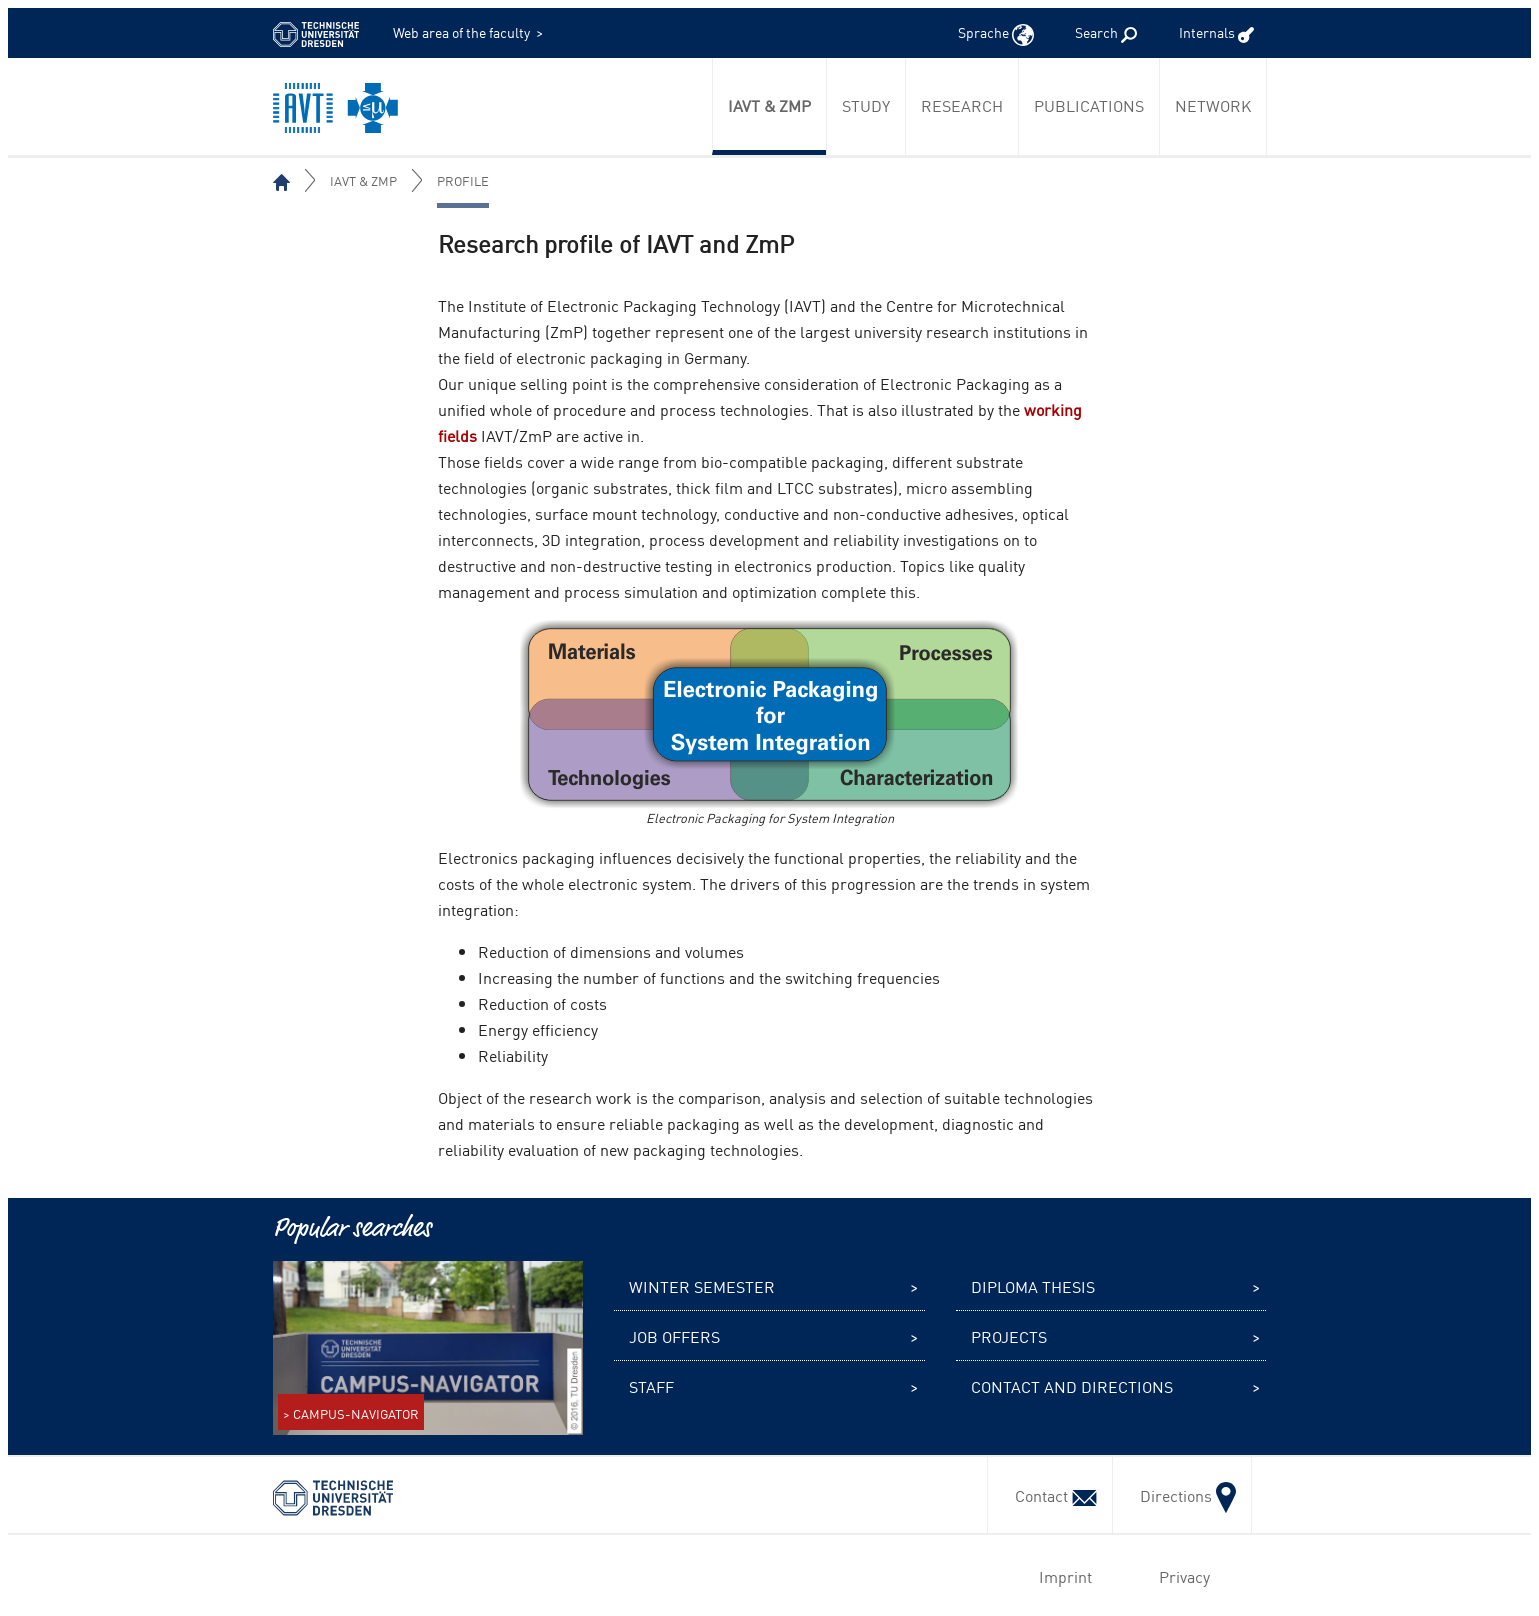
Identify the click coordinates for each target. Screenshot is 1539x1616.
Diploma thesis (1033, 1286)
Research (962, 105)
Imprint (1061, 1576)
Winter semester (702, 1286)
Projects (1009, 1336)
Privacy (1180, 1576)
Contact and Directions (1072, 1386)
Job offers (674, 1336)
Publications (1089, 105)
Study (866, 105)
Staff (651, 1386)
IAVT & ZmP (769, 105)
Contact (1050, 1495)
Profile (463, 180)
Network (1213, 105)
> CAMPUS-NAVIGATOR (351, 1413)
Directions (1182, 1495)
